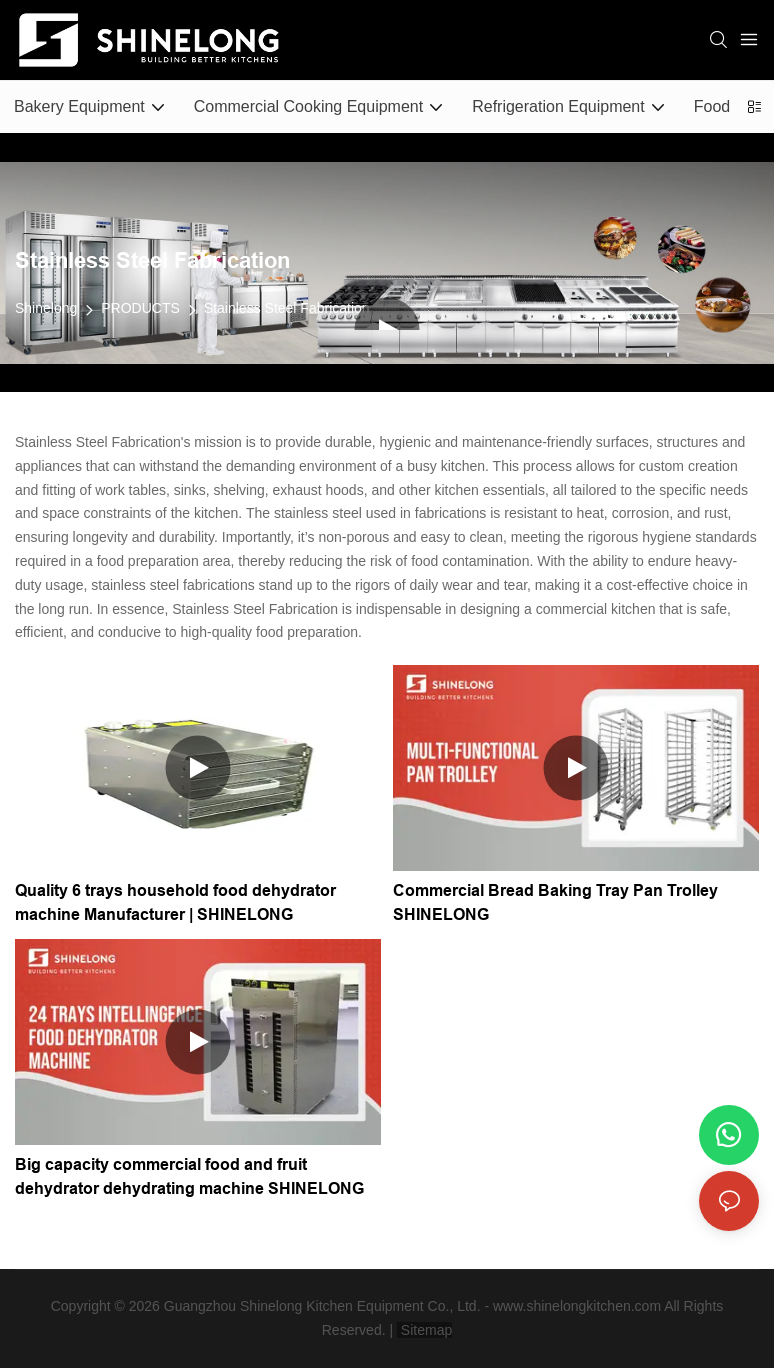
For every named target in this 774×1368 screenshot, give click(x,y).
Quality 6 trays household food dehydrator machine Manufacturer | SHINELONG (175, 902)
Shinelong (46, 308)
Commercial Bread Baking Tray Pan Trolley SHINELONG (555, 902)
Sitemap (424, 1330)
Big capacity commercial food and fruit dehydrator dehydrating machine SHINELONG (189, 1176)
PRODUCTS (140, 308)
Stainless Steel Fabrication (287, 308)
